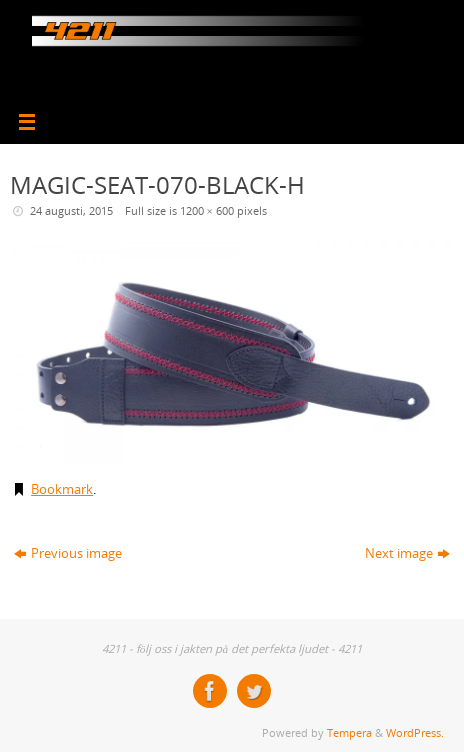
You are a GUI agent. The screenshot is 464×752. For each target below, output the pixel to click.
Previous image (68, 553)
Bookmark (62, 489)
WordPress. (415, 732)
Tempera (349, 732)
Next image (407, 553)
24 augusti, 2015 (71, 210)
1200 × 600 (207, 210)
